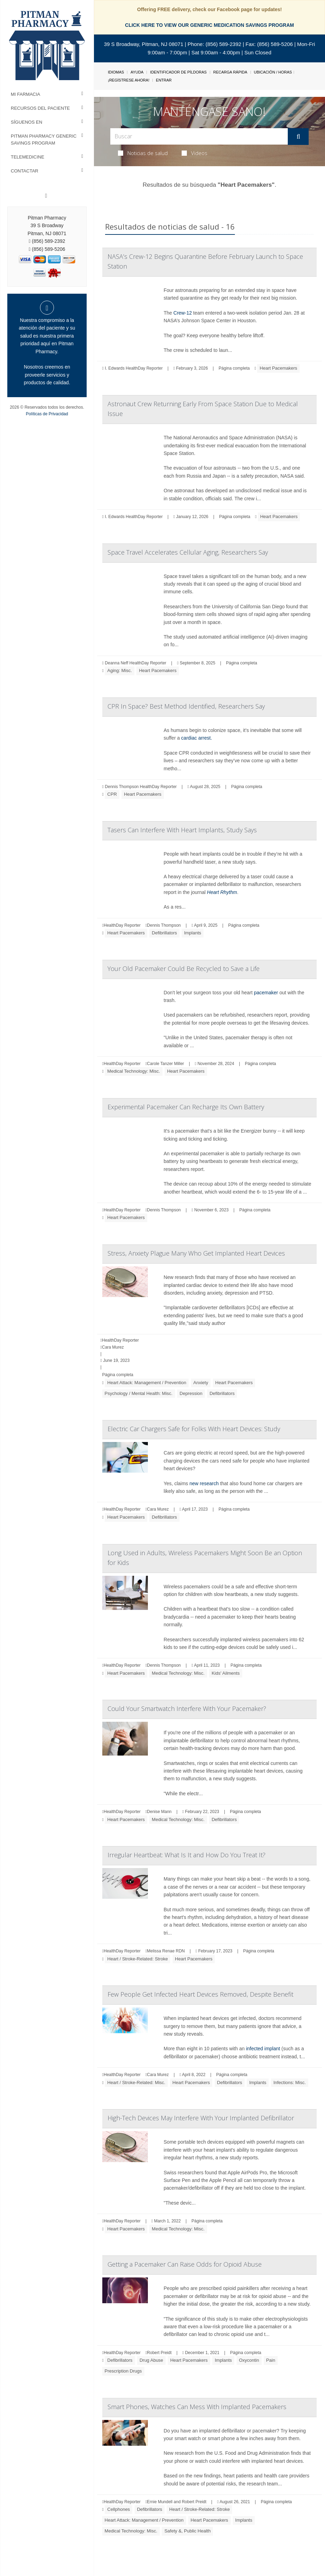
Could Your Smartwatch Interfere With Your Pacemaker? (187, 1708)
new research (204, 1483)
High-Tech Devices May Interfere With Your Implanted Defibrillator (201, 2118)
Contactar (24, 170)
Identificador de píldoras (178, 72)
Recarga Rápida (230, 72)
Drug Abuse (151, 2360)
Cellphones (118, 2509)
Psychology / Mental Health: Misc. (139, 1393)
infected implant (264, 2048)
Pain (270, 2360)
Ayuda (136, 72)
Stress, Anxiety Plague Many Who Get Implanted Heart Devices (196, 1253)
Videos (194, 152)
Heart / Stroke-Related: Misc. (136, 2082)
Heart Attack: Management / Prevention (146, 1382)
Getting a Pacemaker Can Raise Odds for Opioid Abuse (185, 2264)
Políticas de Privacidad (47, 413)
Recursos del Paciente (40, 108)
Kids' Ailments (226, 1673)
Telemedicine (27, 157)
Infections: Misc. (290, 2082)
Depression (191, 1393)
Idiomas (116, 72)
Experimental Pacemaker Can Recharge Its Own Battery (186, 1107)
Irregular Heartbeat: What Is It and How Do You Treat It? (186, 1855)
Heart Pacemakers (278, 368)
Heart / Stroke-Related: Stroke (137, 1958)
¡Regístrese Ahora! (128, 80)
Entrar (164, 80)
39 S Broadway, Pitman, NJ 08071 (143, 44)
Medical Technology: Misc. (133, 1071)
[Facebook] (46, 196)
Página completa (234, 368)
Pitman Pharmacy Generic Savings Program (44, 139)
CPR (112, 794)
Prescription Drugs (123, 2371)
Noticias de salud (143, 152)
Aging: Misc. (119, 670)
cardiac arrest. (196, 738)
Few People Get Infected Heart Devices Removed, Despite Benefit (200, 1994)
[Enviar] (298, 136)
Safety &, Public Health (187, 2530)
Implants (192, 932)
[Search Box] (199, 136)
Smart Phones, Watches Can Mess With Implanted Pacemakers (197, 2407)
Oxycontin (249, 2360)
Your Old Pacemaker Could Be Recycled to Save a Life (184, 968)
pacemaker (266, 992)
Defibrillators (164, 932)
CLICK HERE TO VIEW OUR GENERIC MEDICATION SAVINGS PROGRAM (209, 25)
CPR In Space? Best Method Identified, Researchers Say (186, 706)
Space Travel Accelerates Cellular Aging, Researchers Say (188, 552)
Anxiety (200, 1382)
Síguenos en (26, 122)
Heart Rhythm (222, 892)
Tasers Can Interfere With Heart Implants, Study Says (182, 830)
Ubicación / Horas (273, 72)
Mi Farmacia (25, 94)
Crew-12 (182, 313)
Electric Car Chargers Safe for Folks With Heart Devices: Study (194, 1429)
